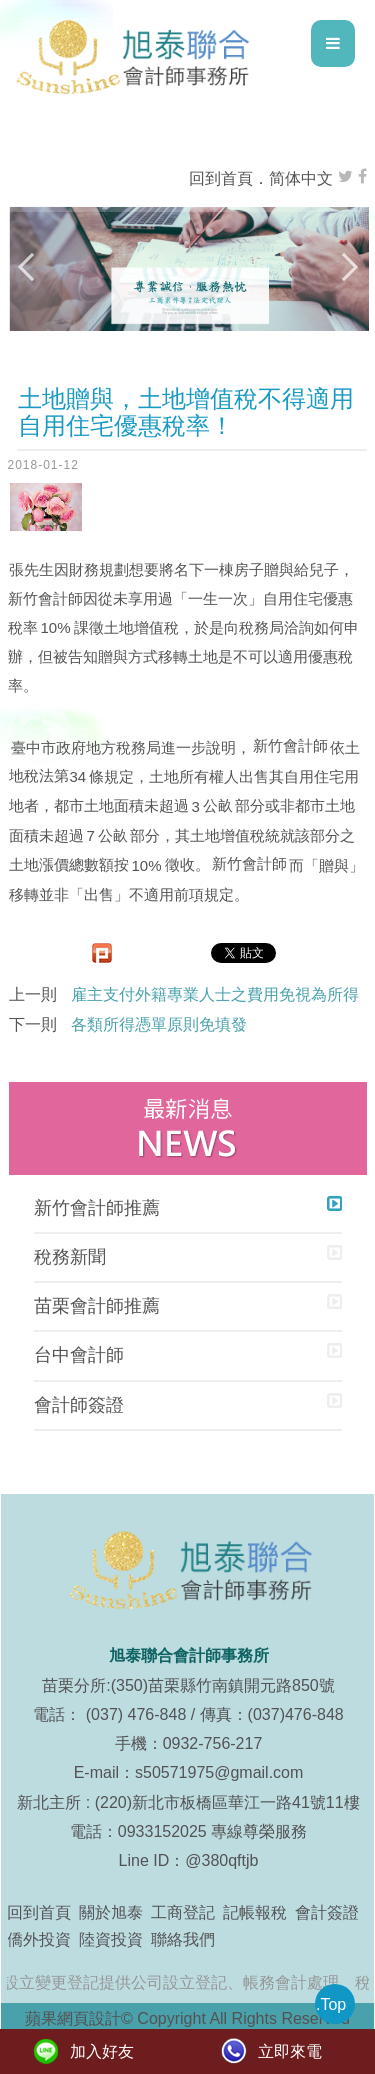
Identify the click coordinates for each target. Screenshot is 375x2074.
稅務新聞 (70, 1257)
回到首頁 (221, 178)
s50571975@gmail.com (219, 1772)
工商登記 (183, 1912)
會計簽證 (327, 1912)
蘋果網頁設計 (73, 2018)
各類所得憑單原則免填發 (159, 1024)
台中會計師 (79, 1355)
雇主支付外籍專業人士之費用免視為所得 (215, 994)
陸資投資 (111, 1939)
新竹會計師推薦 (97, 1208)
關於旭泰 (111, 1912)
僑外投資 (39, 1939)
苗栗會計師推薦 (97, 1306)
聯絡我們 (183, 1939)
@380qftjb (221, 1860)
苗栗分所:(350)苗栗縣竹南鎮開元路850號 (188, 1685)
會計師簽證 (79, 1405)
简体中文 (301, 178)
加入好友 (102, 2051)
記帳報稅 (255, 1912)
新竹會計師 (45, 598)
